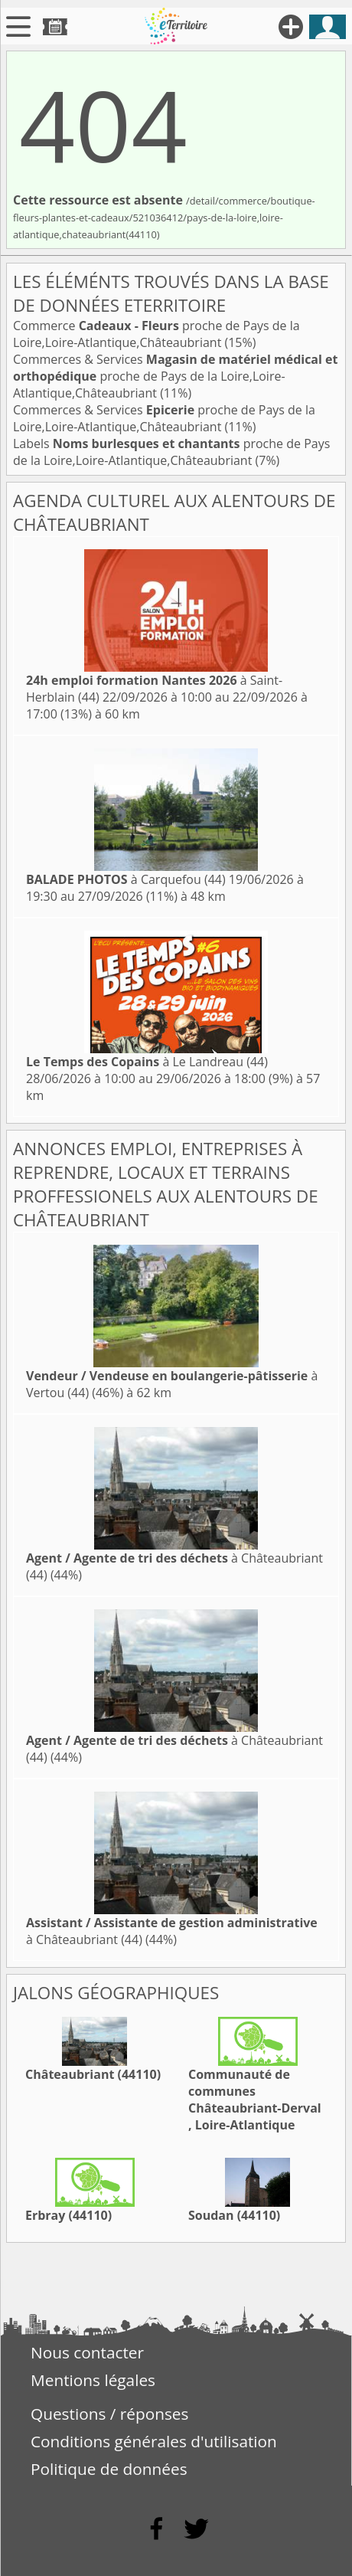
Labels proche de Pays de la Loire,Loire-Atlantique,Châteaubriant (171, 452)
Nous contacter (87, 2352)
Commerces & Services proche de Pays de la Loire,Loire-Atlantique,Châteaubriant (175, 376)
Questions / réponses (109, 2413)
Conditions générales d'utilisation (154, 2441)
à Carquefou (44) (126, 879)
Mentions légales (93, 2380)
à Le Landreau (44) (147, 1061)
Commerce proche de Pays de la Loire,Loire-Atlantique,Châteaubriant (156, 334)
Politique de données (109, 2468)
